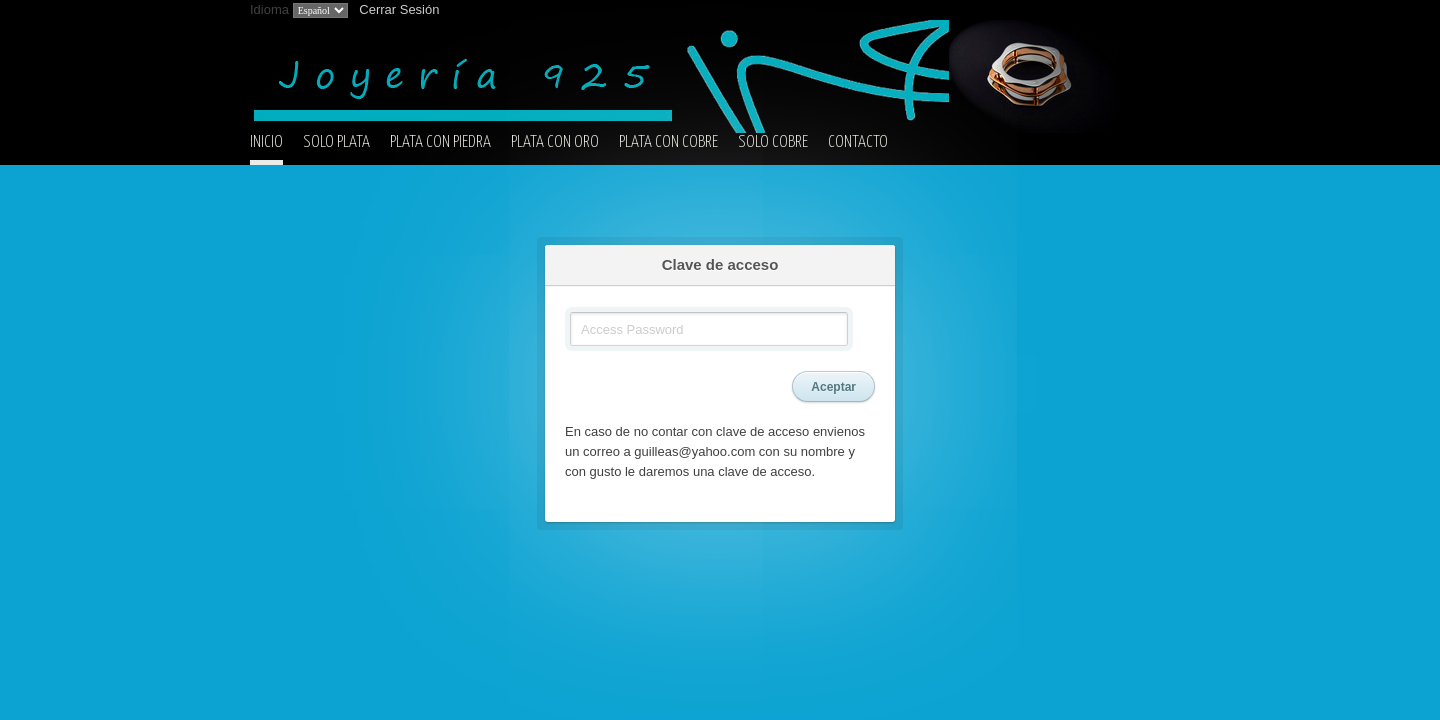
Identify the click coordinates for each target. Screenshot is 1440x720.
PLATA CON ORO (555, 142)
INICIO (266, 142)
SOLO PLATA (336, 142)
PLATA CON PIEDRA (440, 142)
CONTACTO (858, 142)
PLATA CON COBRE (668, 142)
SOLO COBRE (773, 142)
